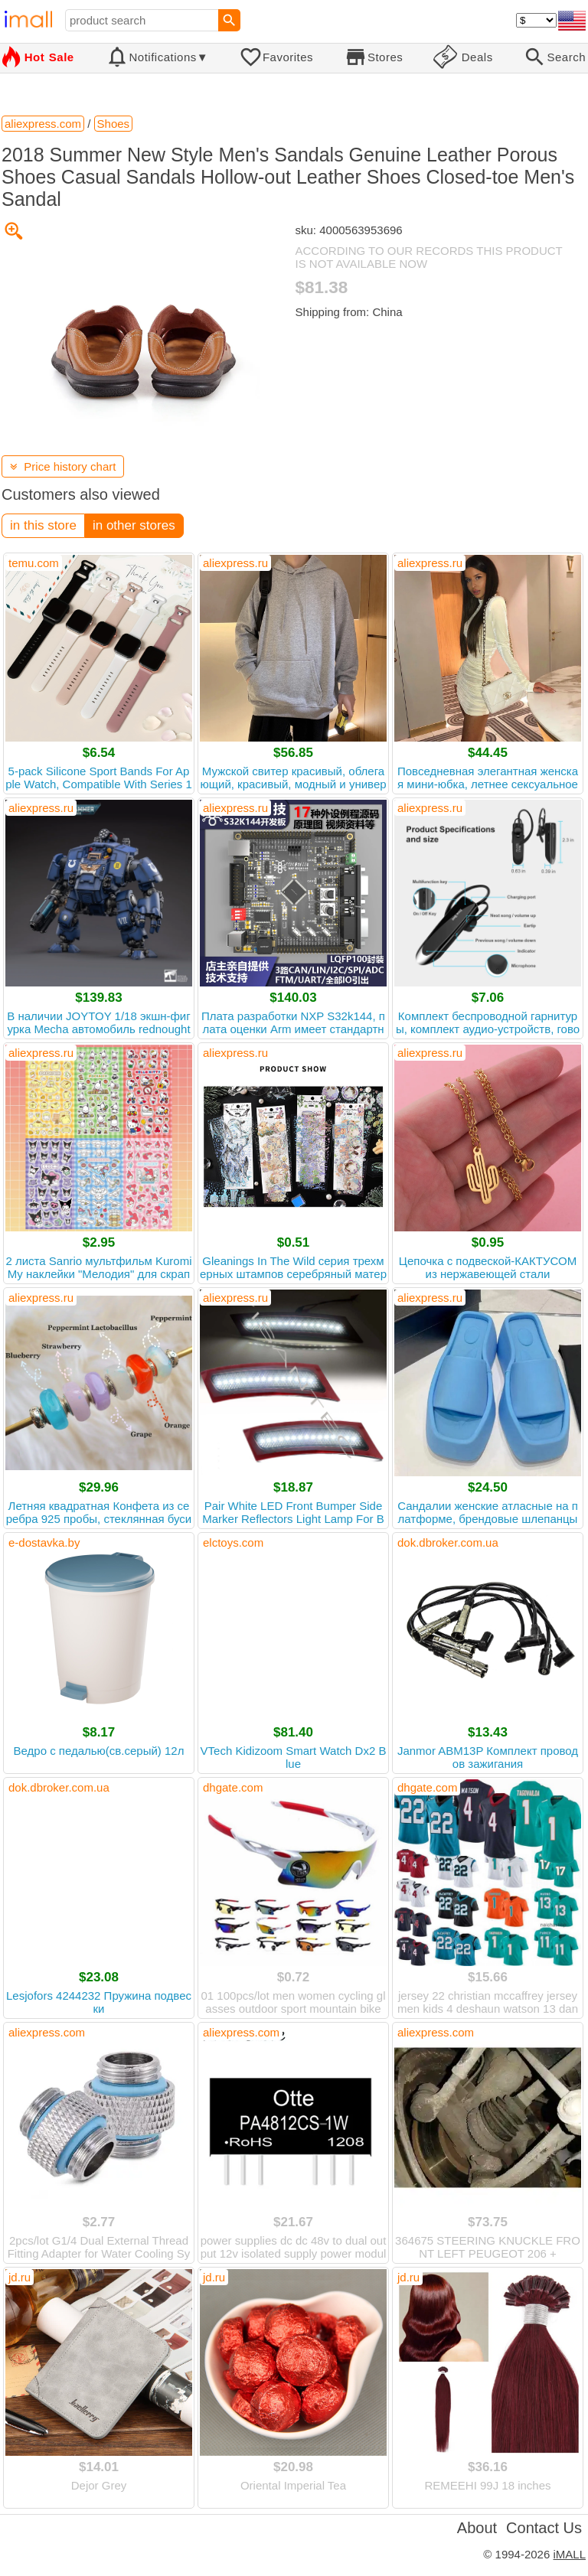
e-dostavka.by (44, 1542)
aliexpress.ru (235, 562)
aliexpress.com (46, 2032)
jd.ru (19, 2277)
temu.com (33, 562)
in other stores (134, 525)
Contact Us (544, 2527)
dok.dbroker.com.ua (447, 1542)
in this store (43, 525)
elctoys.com (233, 1542)
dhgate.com (233, 1787)
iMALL (569, 2554)
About (477, 2527)
